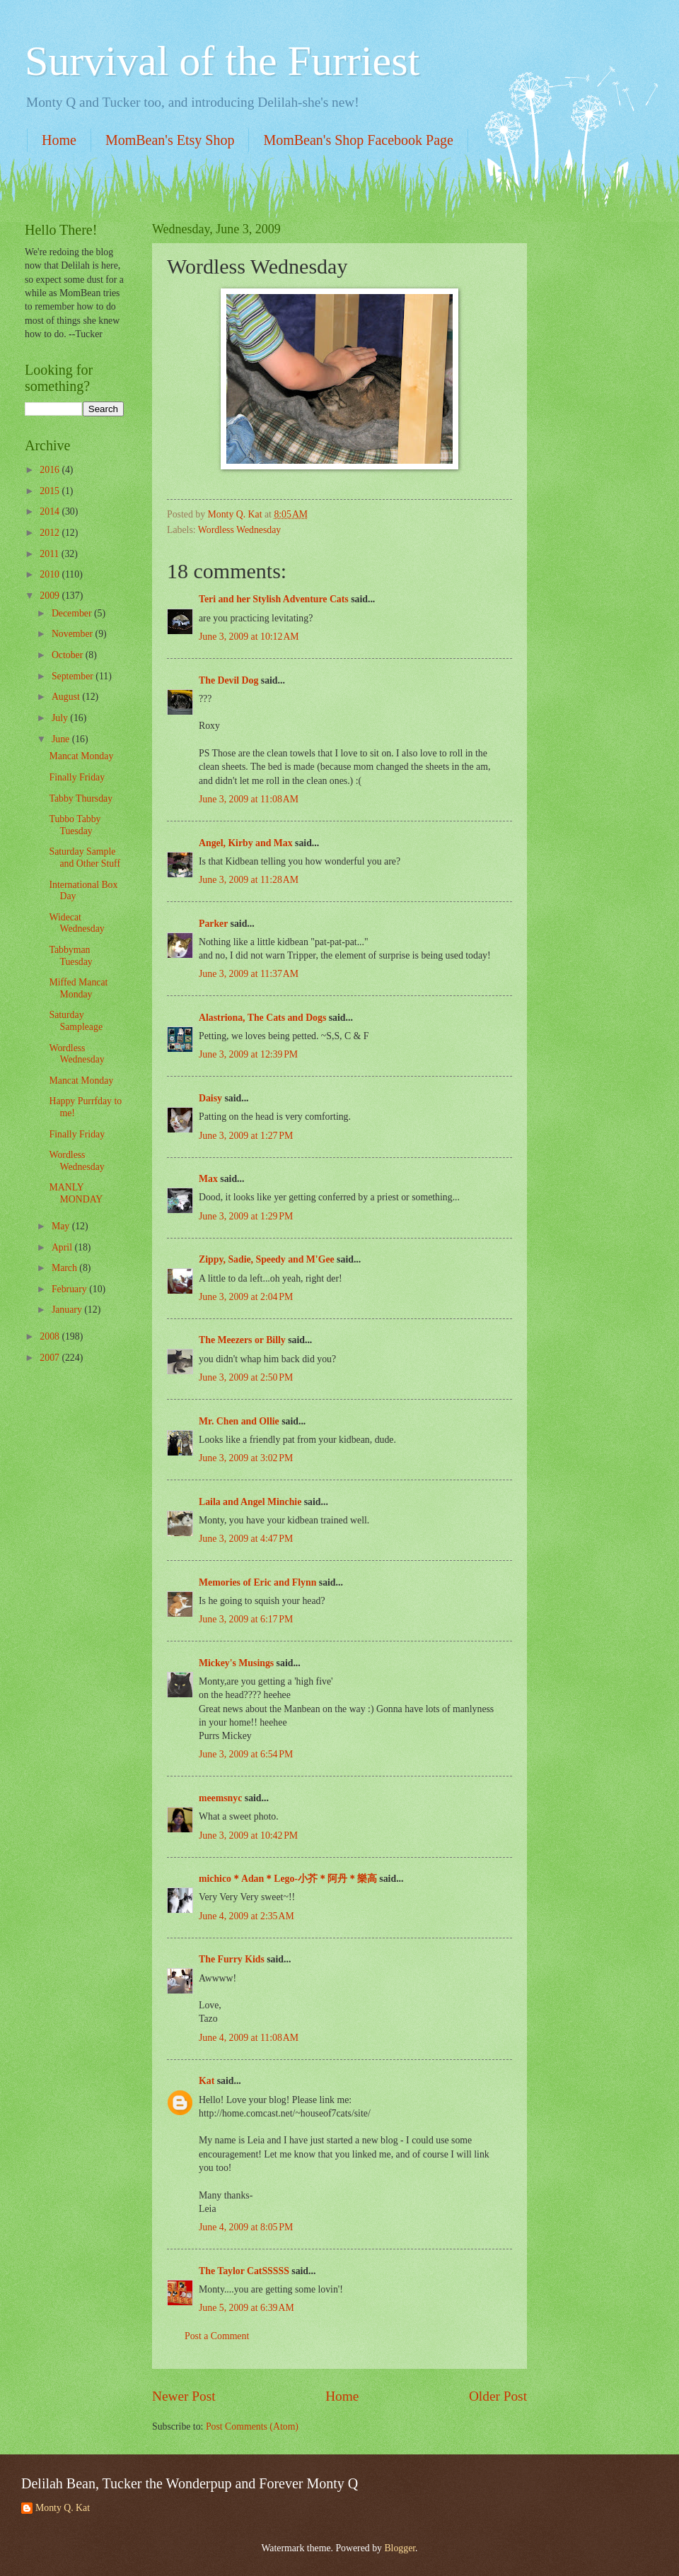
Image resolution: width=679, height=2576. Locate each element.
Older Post (498, 2396)
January (68, 1309)
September (73, 676)
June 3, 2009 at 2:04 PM (246, 1297)
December (73, 613)
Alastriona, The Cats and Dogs (264, 1017)
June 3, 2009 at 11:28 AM (248, 879)
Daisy (210, 1098)
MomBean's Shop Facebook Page (358, 140)
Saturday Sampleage (76, 1020)
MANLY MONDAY (76, 1193)
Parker (213, 923)
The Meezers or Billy (242, 1340)
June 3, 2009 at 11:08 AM (248, 799)
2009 (51, 595)
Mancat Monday (81, 756)
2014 (51, 511)
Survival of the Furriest (222, 60)
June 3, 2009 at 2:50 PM (246, 1377)
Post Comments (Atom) (252, 2426)
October (69, 655)
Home (59, 140)
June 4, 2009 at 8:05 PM (246, 2227)
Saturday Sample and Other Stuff (84, 857)
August (67, 696)
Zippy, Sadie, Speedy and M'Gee (267, 1259)
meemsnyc (220, 1798)
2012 (51, 532)
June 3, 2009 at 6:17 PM (246, 1619)
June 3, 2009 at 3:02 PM (246, 1458)
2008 (51, 1336)
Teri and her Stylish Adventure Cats (275, 599)
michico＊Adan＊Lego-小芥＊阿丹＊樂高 (288, 1878)
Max (208, 1178)
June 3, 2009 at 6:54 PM (246, 1754)
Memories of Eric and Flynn (257, 1582)
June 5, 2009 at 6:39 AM (246, 2307)
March (65, 1268)
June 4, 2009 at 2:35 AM (246, 1916)
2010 (51, 574)
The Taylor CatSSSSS (244, 2271)
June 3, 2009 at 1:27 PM (246, 1135)
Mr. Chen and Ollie (239, 1421)
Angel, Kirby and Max (246, 843)
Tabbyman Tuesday (70, 955)
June (62, 739)
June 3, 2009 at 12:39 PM (248, 1054)
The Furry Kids (232, 1959)
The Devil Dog (228, 680)
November (73, 633)
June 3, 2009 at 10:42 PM (248, 1835)
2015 (51, 491)
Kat (206, 2081)
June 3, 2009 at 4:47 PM (246, 1538)
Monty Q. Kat (62, 2507)
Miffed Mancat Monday (78, 988)
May (62, 1226)
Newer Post (184, 2396)
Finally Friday (77, 777)
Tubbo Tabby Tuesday (74, 825)
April (63, 1247)
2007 (51, 1357)
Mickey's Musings (236, 1663)
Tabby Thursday (80, 798)
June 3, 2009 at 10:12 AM (249, 636)
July (61, 718)
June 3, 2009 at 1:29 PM (246, 1216)
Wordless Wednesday (239, 530)
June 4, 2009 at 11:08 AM (248, 2037)
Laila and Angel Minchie (250, 1502)
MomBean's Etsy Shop (170, 140)
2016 (51, 469)
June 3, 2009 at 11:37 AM (248, 973)
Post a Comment (217, 2336)
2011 (51, 554)
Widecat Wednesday (76, 923)
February (70, 1289)
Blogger (399, 2548)
